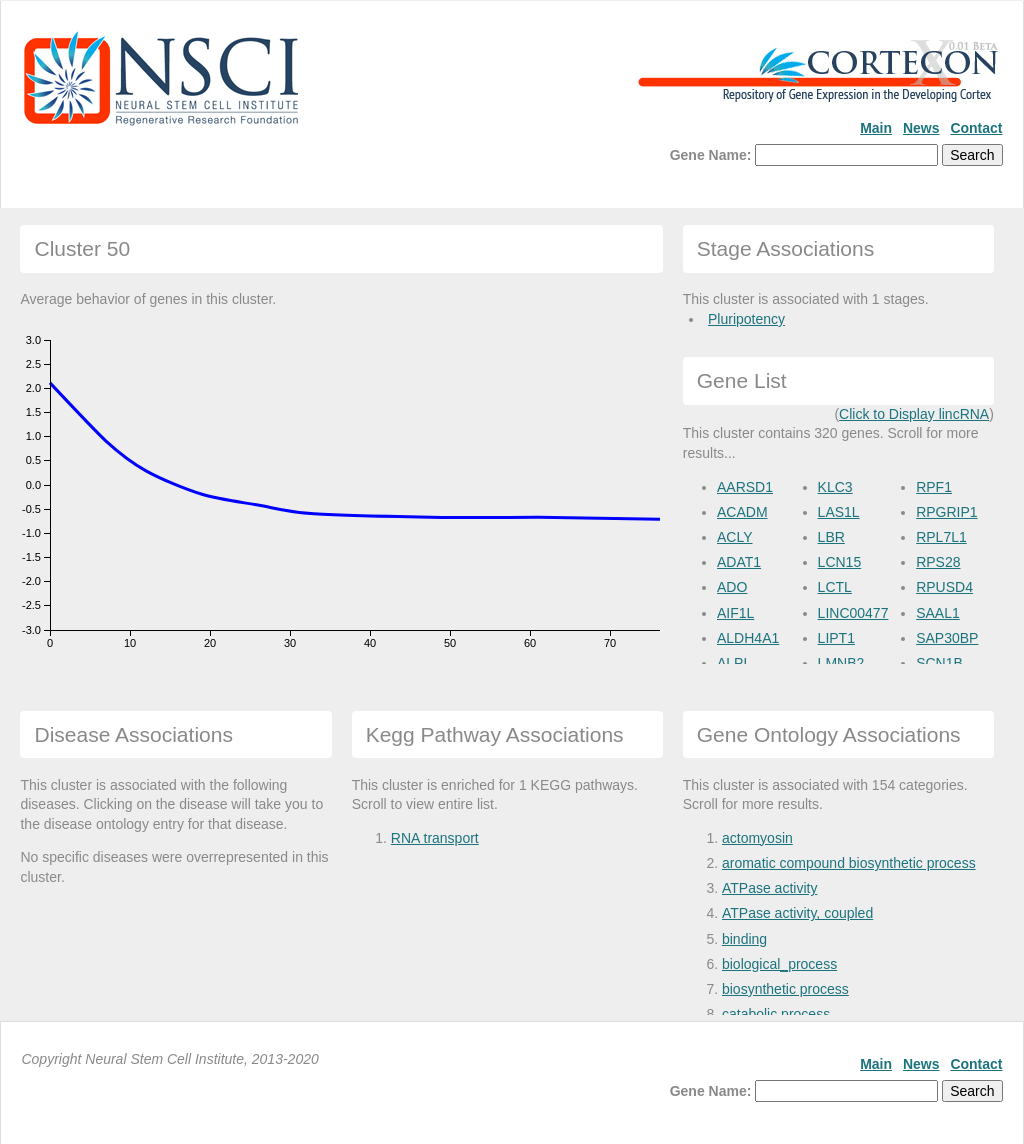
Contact (976, 128)
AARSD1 (745, 487)
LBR (831, 537)
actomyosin (757, 838)
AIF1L (735, 613)
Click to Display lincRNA (914, 414)
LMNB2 (841, 663)
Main (876, 128)
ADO (732, 587)
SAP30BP (947, 638)
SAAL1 (938, 613)
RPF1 (934, 487)
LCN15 (840, 562)
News (921, 128)
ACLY (735, 537)
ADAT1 (739, 562)
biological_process (779, 964)
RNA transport (435, 838)
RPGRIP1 (946, 512)
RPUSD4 (944, 587)
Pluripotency (746, 319)
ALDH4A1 (748, 638)
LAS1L (839, 512)
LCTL (835, 587)
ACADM (742, 512)
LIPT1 (836, 638)
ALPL (734, 663)
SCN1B (939, 663)
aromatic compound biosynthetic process (849, 863)
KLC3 (835, 487)
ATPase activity (769, 888)
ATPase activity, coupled (797, 913)
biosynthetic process (785, 989)
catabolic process (776, 1014)
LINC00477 (853, 613)
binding (744, 939)
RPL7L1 (941, 537)
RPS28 (938, 562)
